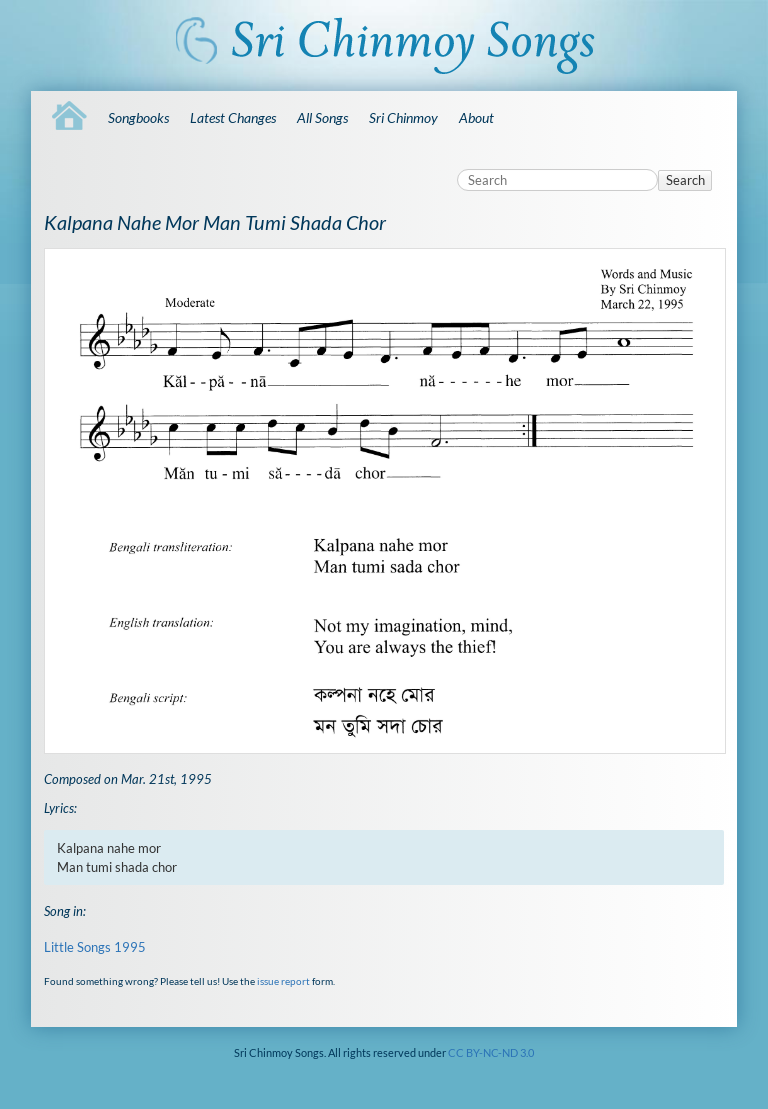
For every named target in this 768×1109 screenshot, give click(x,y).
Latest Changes (233, 117)
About (476, 117)
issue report (283, 981)
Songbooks (138, 117)
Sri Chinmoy (403, 117)
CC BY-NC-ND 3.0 (491, 1052)
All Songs (322, 117)
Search (685, 180)
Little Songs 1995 (95, 947)
